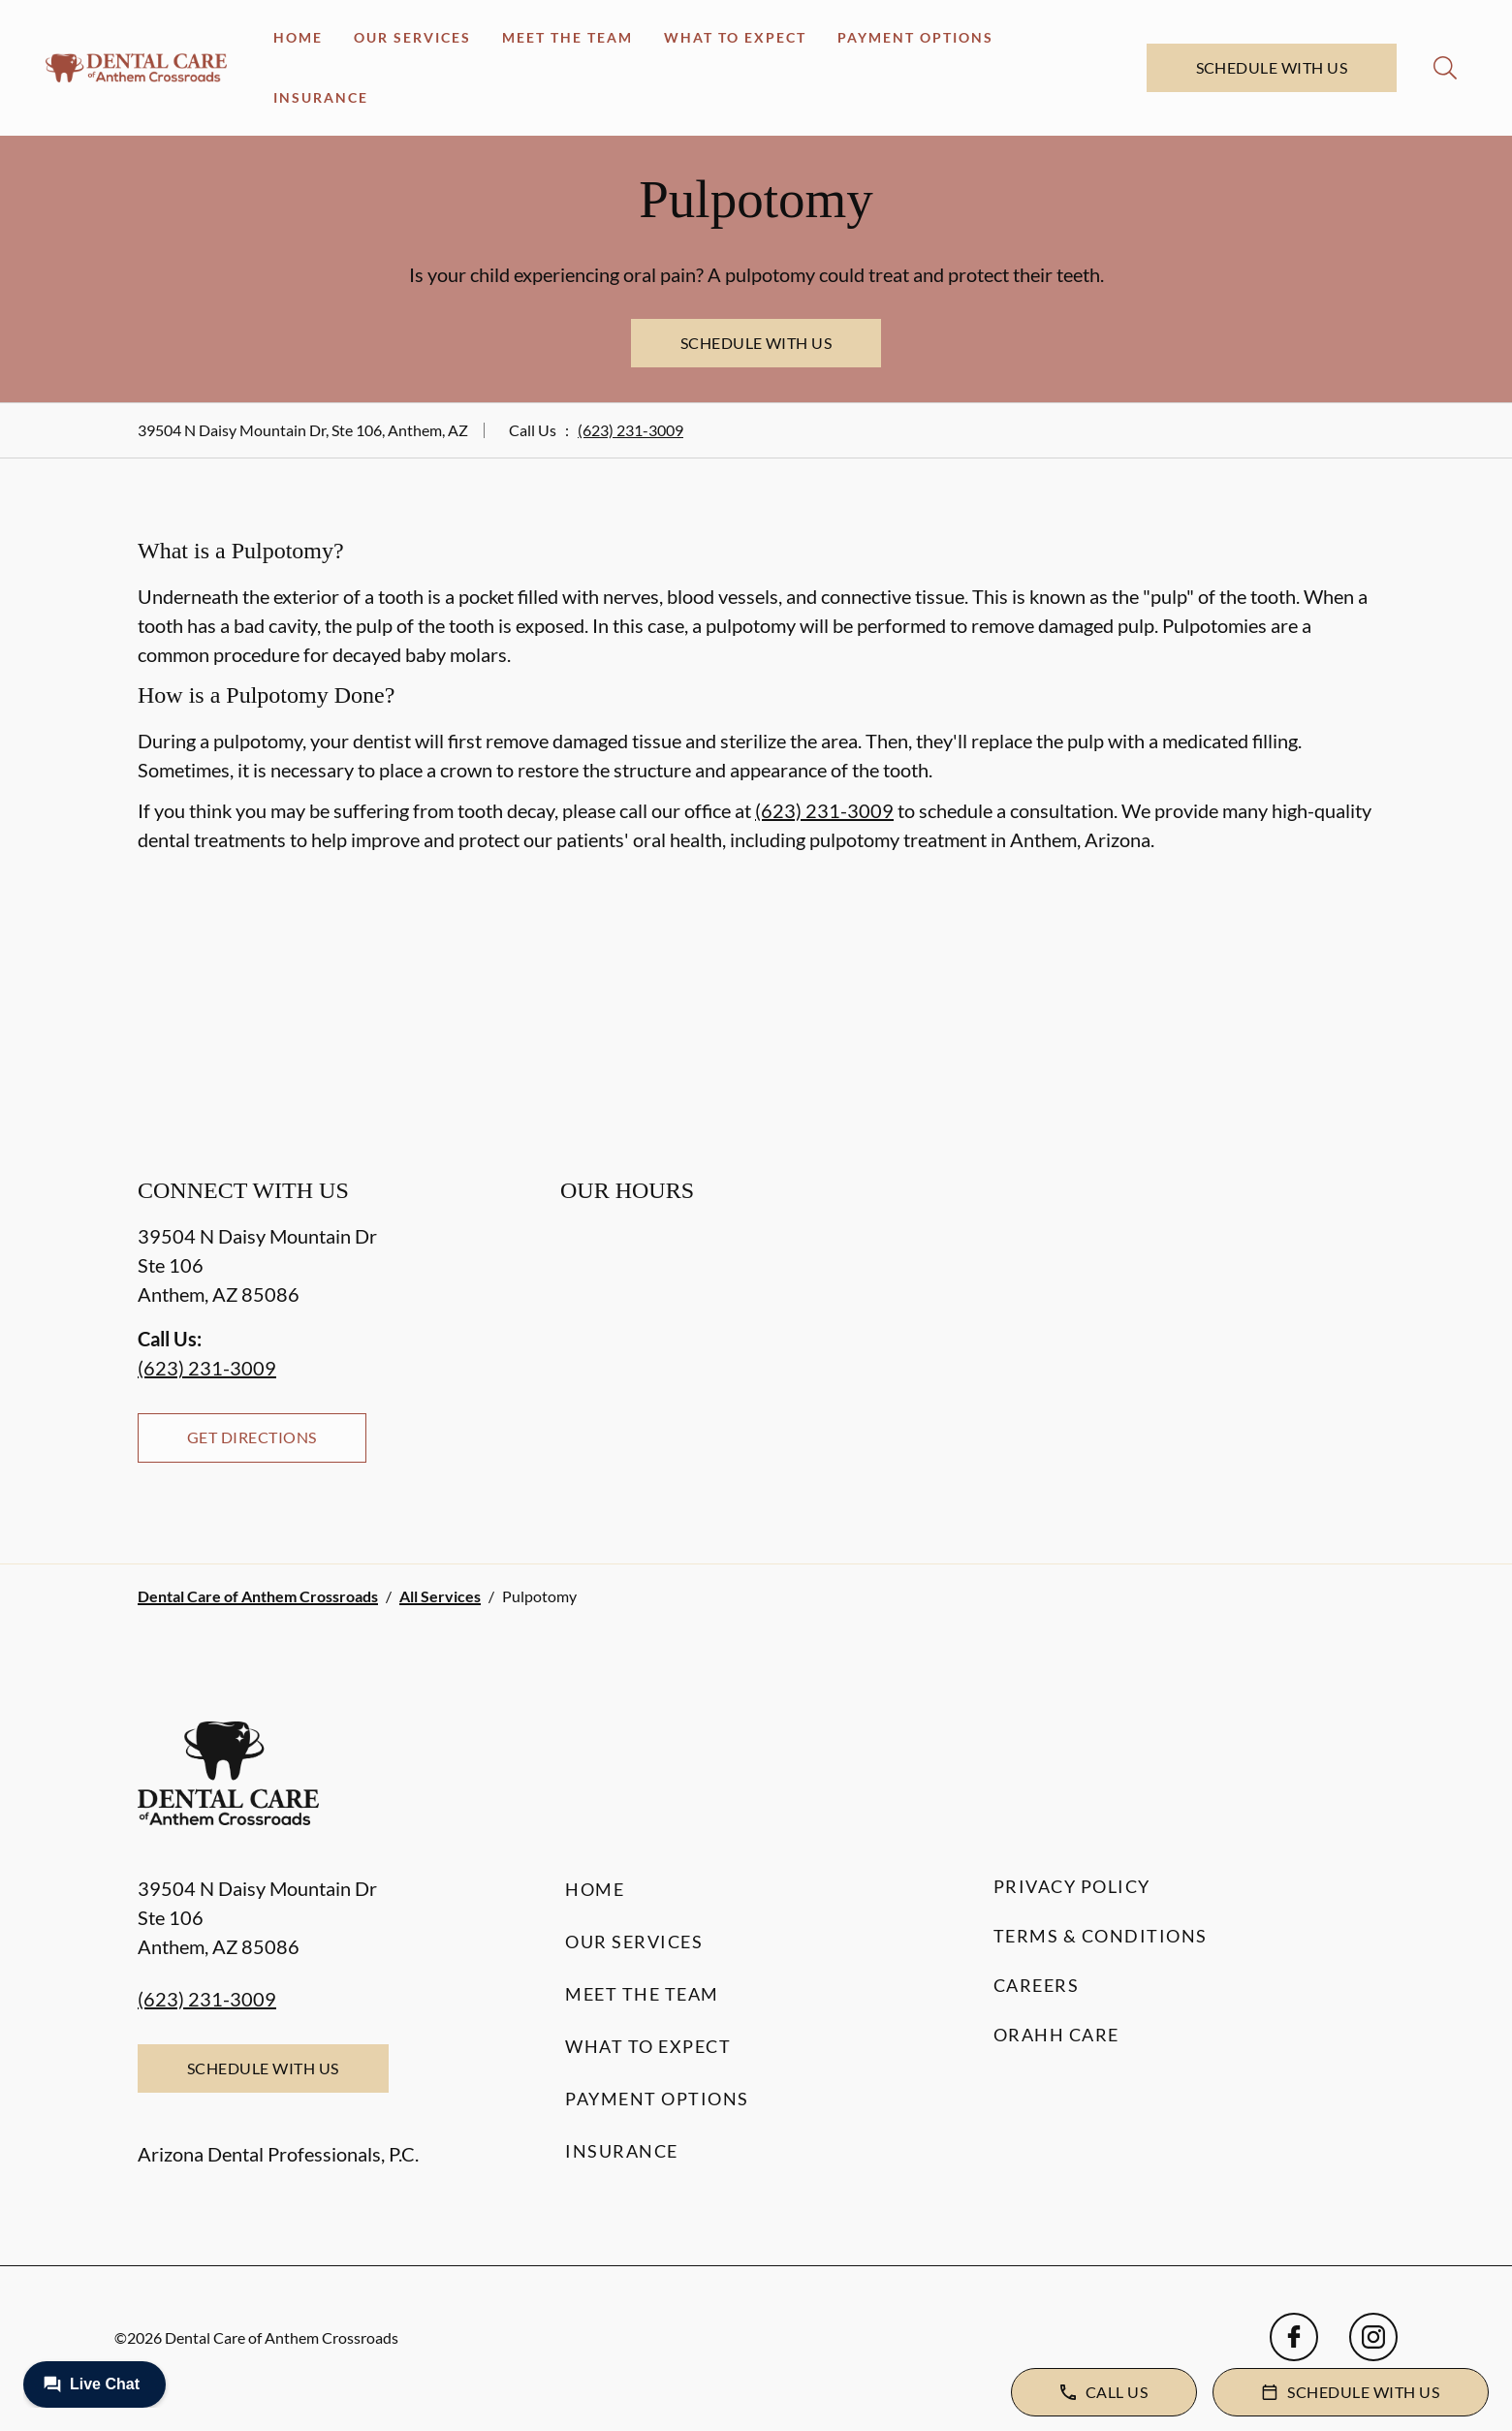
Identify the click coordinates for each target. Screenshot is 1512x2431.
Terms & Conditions (1100, 1935)
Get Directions (252, 1437)
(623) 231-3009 (630, 430)
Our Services (412, 37)
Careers (1036, 1985)
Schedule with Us (1272, 67)
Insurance (320, 97)
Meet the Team (567, 37)
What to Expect (735, 37)
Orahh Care (1056, 2034)
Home (298, 37)
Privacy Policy (1071, 1886)
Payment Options (915, 37)
